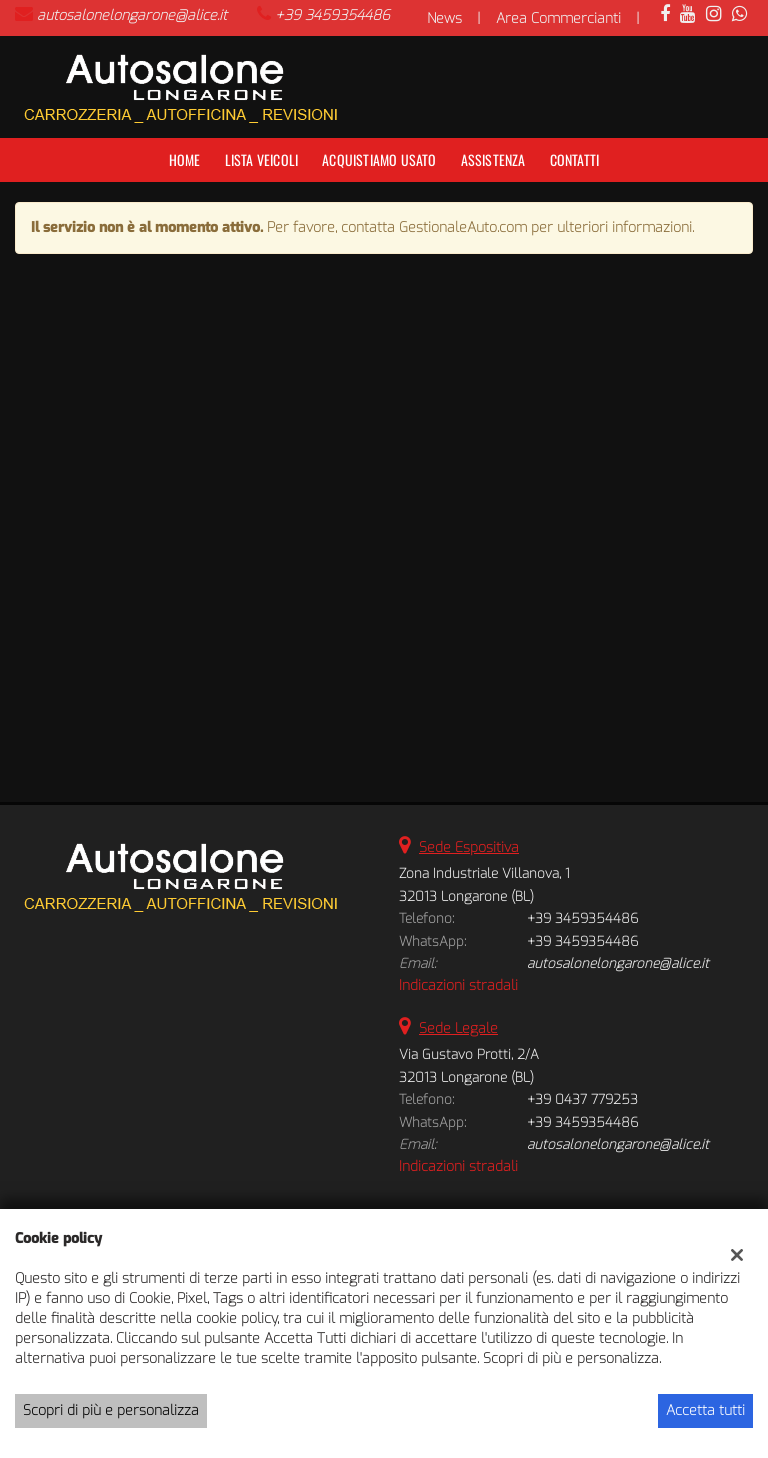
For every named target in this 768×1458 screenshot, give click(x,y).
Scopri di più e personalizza (111, 1410)
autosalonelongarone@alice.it (132, 15)
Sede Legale (458, 1028)
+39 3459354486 (332, 15)
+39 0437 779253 (582, 1099)
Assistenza (493, 159)
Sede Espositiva (469, 847)
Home (185, 159)
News (444, 18)
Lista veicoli (262, 159)
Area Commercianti (558, 18)
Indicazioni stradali (458, 985)
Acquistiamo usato (379, 159)
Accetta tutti (705, 1410)
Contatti (575, 159)
